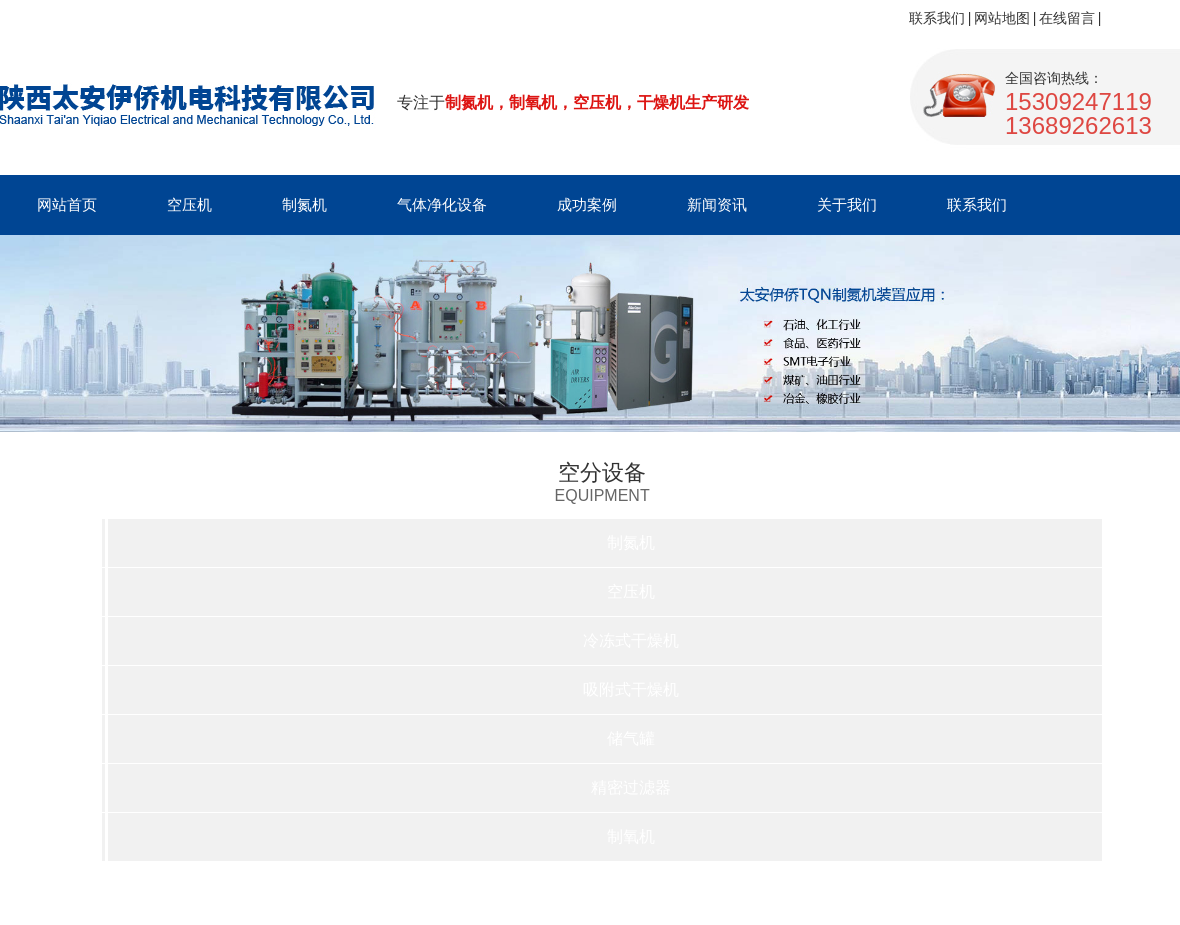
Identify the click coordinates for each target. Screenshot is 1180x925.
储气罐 (631, 738)
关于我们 (847, 204)
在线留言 (1067, 18)
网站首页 (67, 204)
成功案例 (587, 204)
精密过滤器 (631, 787)
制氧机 (631, 836)
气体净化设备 (442, 204)
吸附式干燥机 (631, 689)
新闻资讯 (717, 204)
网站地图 (1002, 18)
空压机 (189, 204)
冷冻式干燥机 (631, 640)
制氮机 (304, 204)
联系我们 (937, 18)
